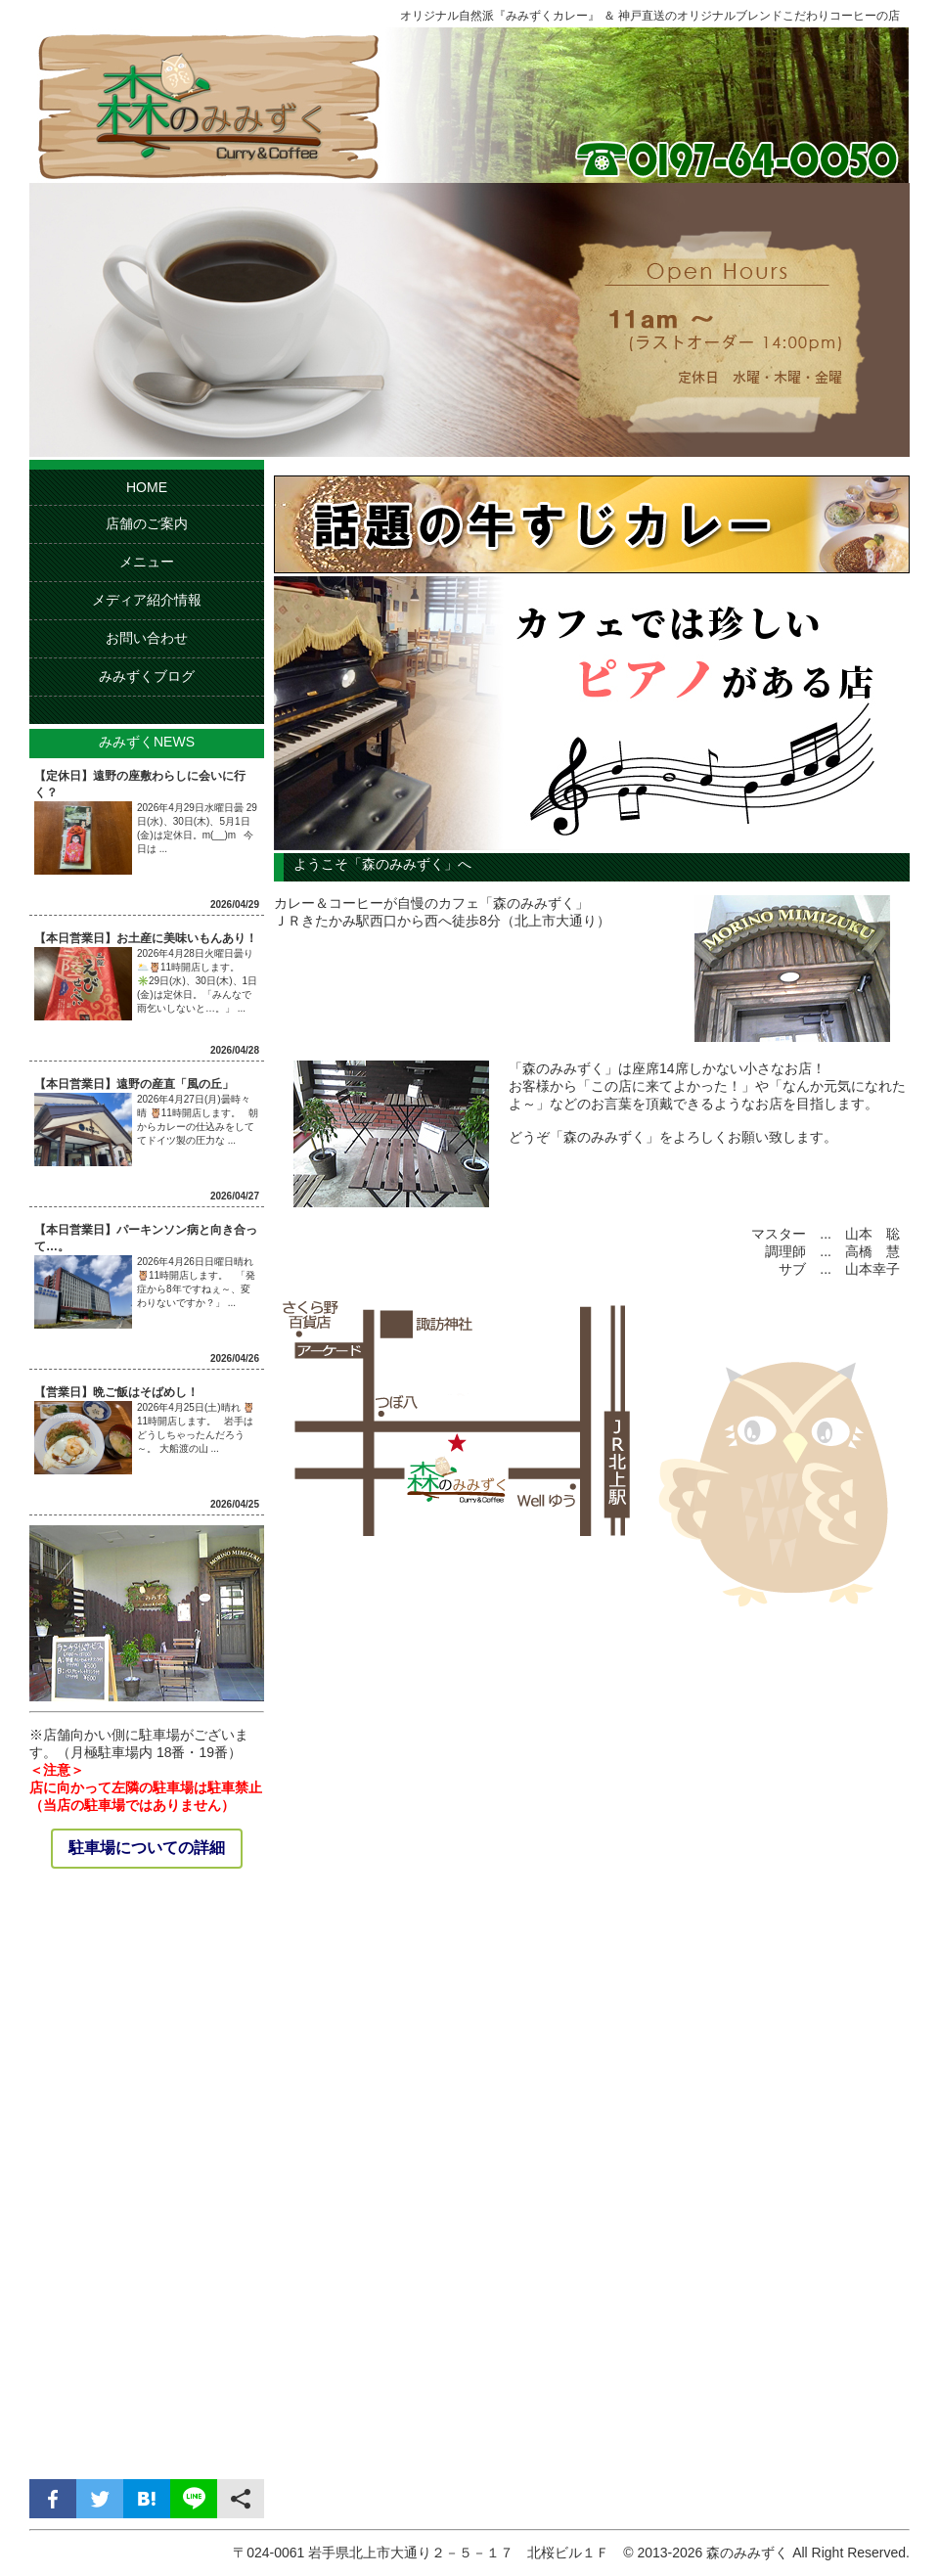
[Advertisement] (146, 2175)
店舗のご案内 (147, 523)
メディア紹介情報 (146, 600)
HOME (146, 487)
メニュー (146, 561)
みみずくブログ (147, 676)
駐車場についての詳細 (146, 1847)
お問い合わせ (147, 638)
